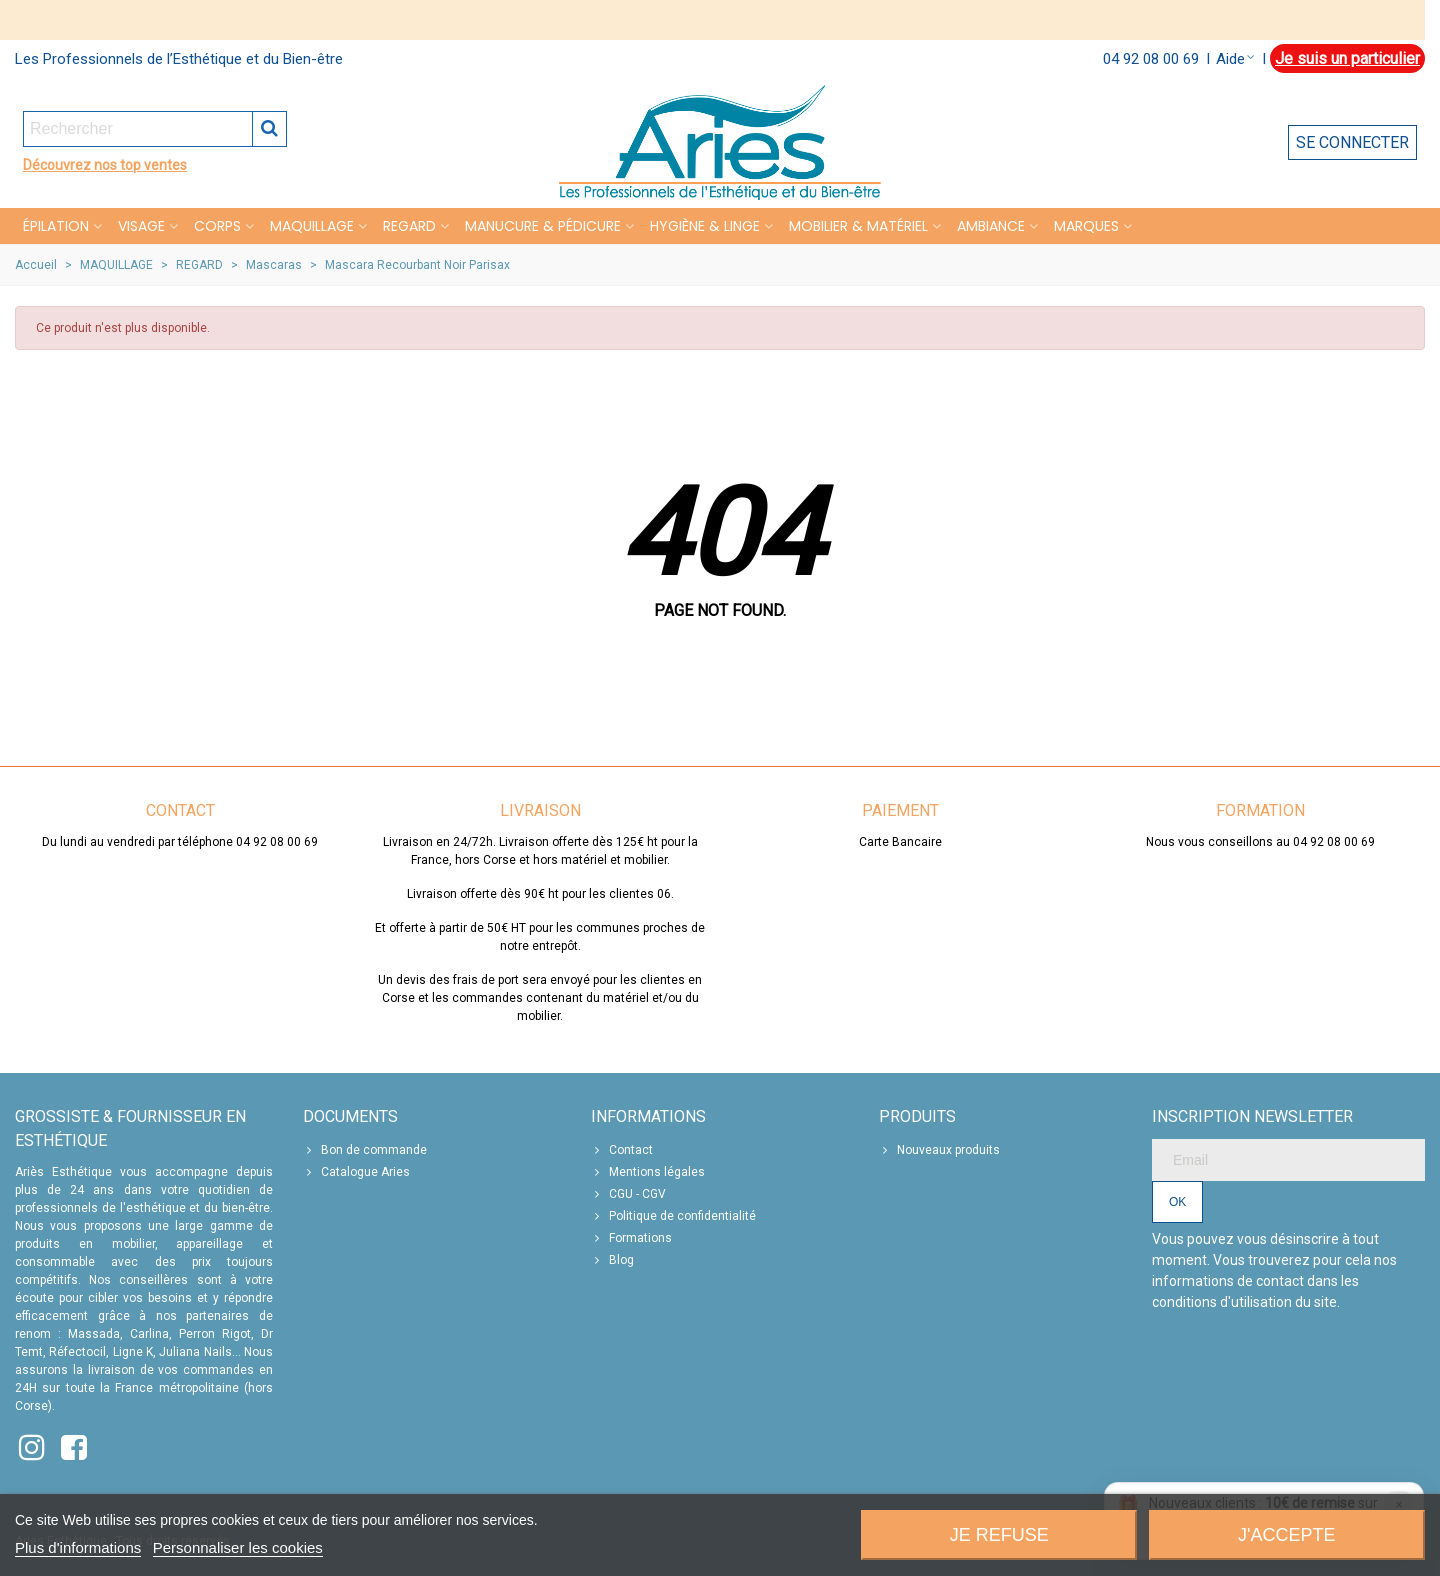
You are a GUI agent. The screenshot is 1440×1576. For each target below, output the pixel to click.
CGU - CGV (628, 1194)
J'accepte (1286, 1535)
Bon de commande (365, 1150)
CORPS (217, 226)
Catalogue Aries (356, 1172)
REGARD (409, 226)
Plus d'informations (78, 1547)
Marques (1086, 226)
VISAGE (141, 226)
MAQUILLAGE (312, 226)
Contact (622, 1150)
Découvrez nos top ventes (105, 165)
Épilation (56, 226)
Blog (612, 1260)
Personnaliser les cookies (238, 1547)
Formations (631, 1238)
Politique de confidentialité (673, 1216)
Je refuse (999, 1535)
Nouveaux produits (939, 1150)
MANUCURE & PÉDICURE (543, 226)
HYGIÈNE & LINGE (705, 226)
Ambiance (991, 226)
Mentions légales (648, 1172)
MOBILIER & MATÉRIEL (858, 226)
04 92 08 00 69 (1151, 59)
